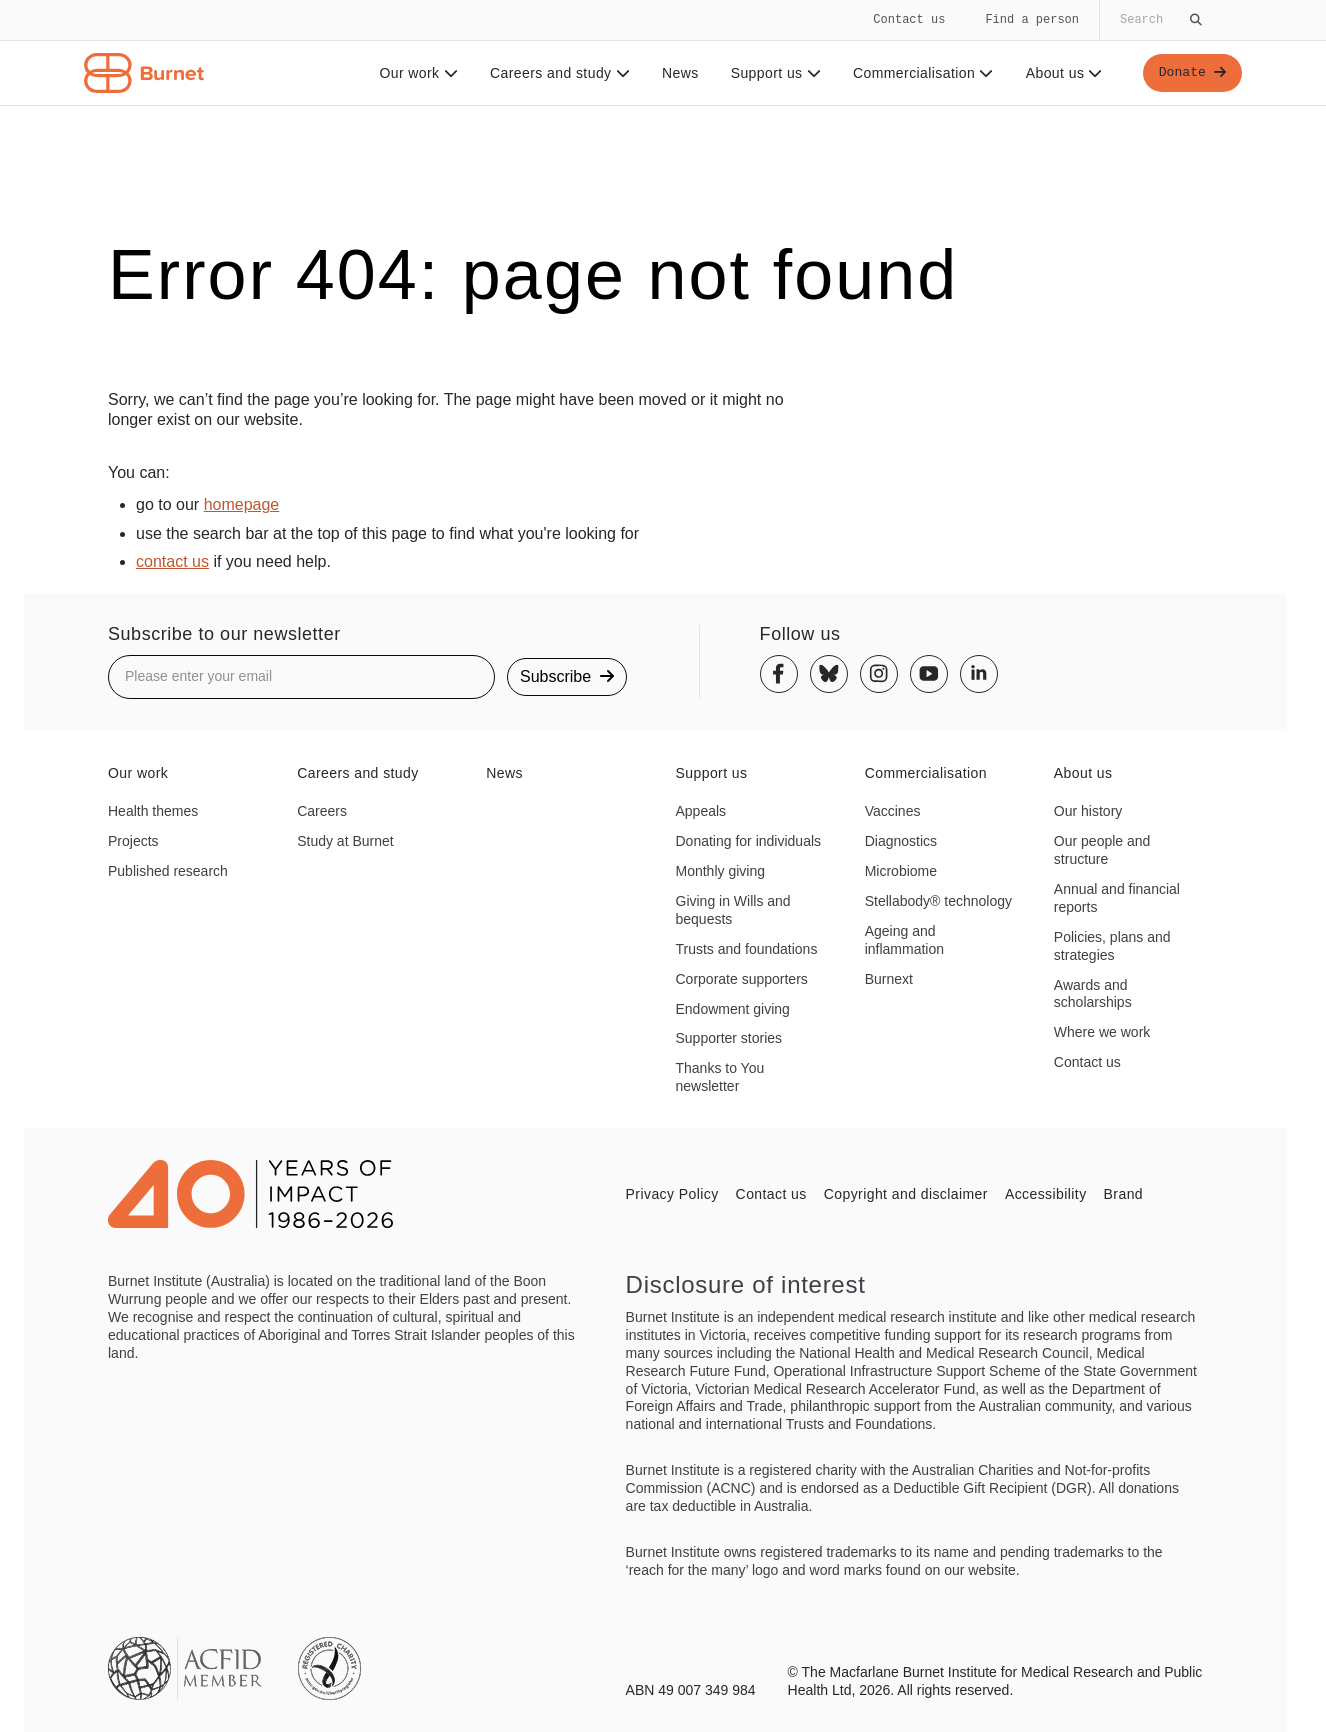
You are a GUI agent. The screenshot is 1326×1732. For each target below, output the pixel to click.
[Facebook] (779, 674)
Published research (168, 871)
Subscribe (567, 676)
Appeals (701, 811)
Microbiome (901, 871)
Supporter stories (729, 1038)
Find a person (1032, 19)
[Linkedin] (979, 674)
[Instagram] (879, 674)
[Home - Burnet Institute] (144, 73)
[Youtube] (929, 674)
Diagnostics (901, 841)
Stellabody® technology (938, 901)
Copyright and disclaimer (906, 1194)
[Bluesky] (829, 674)
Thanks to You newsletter (720, 1077)
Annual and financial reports (1117, 898)
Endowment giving (733, 1009)
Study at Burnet (345, 841)
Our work (415, 73)
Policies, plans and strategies (1112, 946)
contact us (172, 561)
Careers (322, 811)
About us (1061, 73)
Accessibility (1046, 1194)
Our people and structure (1102, 850)
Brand (1123, 1194)
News (677, 73)
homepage (242, 504)
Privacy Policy (672, 1194)
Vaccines (893, 811)
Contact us (909, 19)
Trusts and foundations (747, 949)
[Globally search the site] (1159, 20)
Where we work (1102, 1032)
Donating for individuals (749, 841)
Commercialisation (920, 73)
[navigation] (663, 53)
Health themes (153, 811)
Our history (1088, 811)
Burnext (889, 979)
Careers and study (557, 73)
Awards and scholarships (1093, 994)
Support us (772, 73)
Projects (133, 841)
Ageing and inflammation (904, 940)
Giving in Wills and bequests (733, 910)
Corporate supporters (742, 979)
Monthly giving (721, 871)
